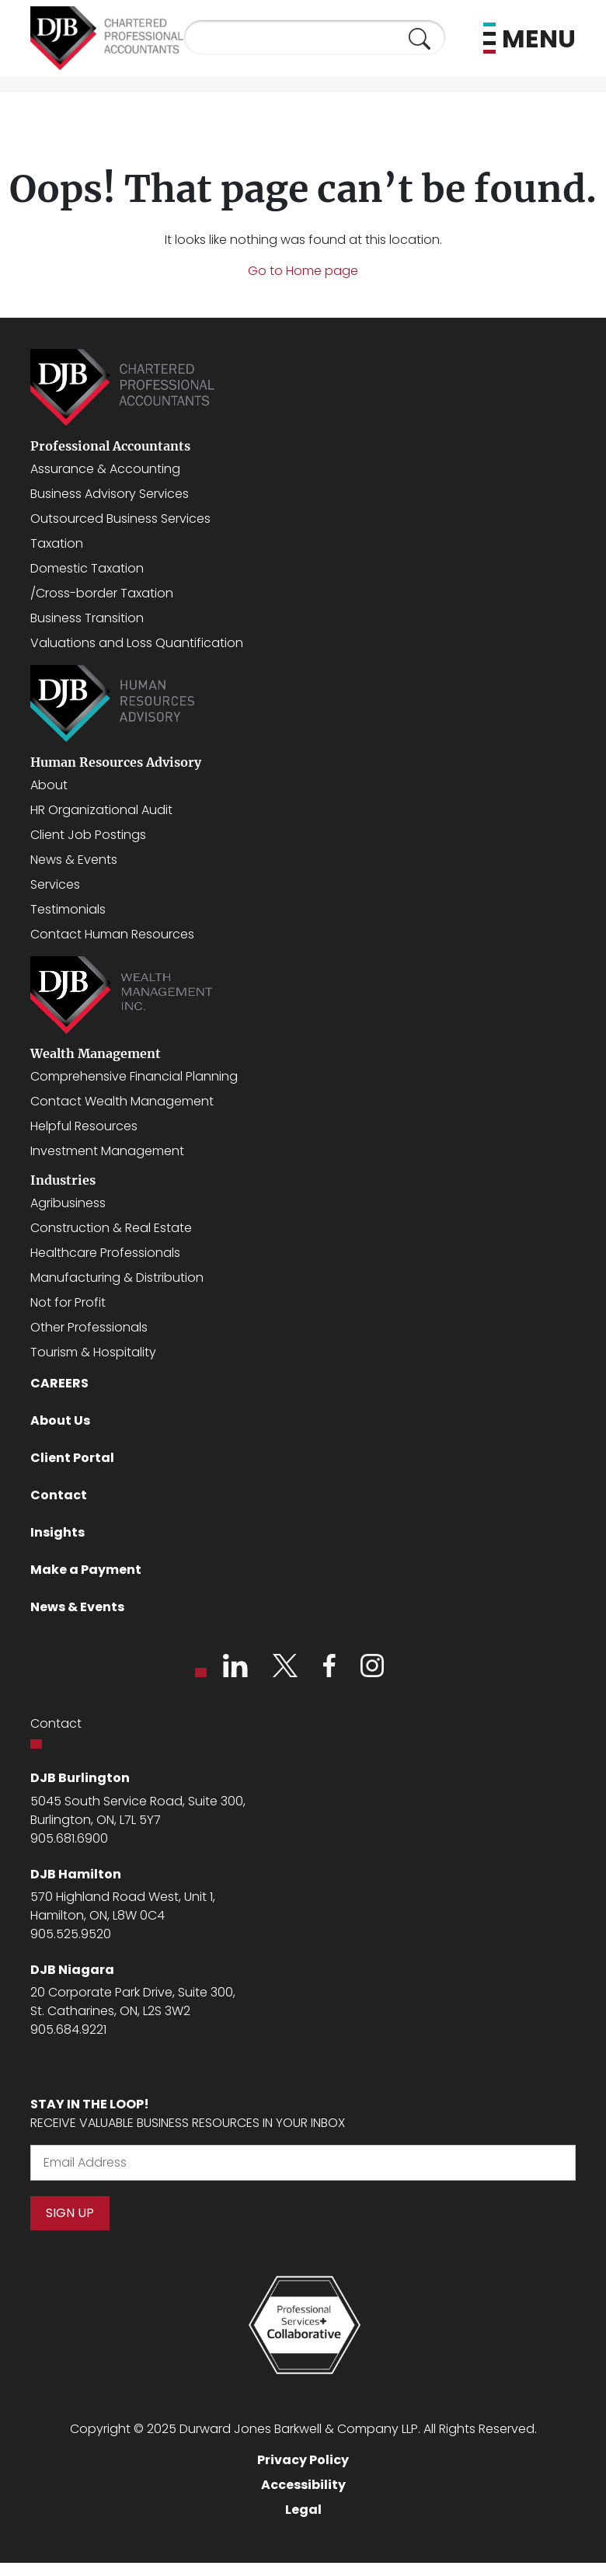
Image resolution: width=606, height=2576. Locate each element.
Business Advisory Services (109, 494)
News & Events (73, 860)
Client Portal (72, 1458)
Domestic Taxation (87, 568)
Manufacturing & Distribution (117, 1277)
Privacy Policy (303, 2460)
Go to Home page (303, 271)
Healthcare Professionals (105, 1253)
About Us (60, 1420)
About (49, 785)
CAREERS (59, 1383)
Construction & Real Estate (111, 1228)
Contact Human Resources (112, 934)
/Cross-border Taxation (101, 593)
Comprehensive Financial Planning (134, 1076)
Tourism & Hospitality (93, 1352)
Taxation (56, 543)
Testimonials (68, 909)
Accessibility (303, 2485)
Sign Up (70, 2213)
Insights (57, 1532)
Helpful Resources (84, 1126)
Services (55, 884)
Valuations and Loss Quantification (136, 643)
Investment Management (107, 1151)
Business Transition (87, 618)
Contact (58, 1495)
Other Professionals (89, 1327)
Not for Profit (68, 1302)
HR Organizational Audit (101, 810)
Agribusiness (68, 1203)
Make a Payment (85, 1570)
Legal (303, 2510)
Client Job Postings (88, 835)
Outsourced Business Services (120, 518)
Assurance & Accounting (105, 469)
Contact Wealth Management (122, 1101)
